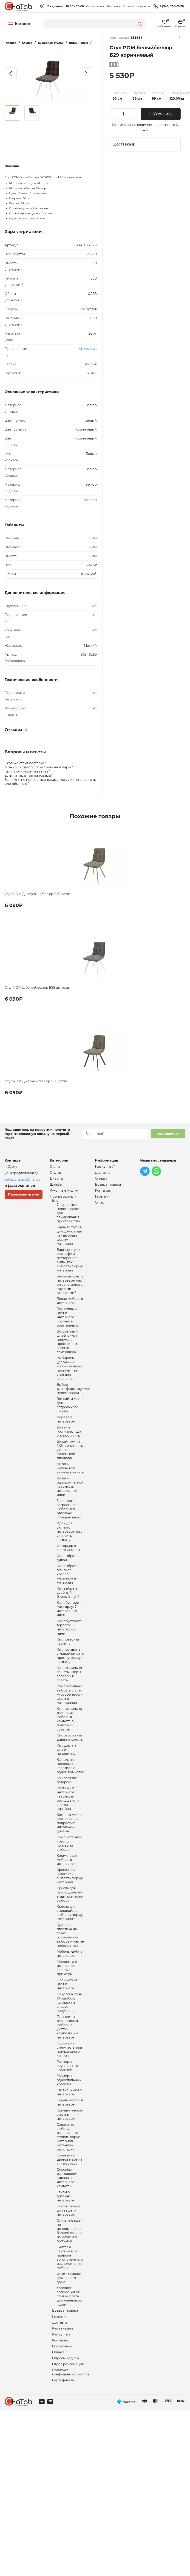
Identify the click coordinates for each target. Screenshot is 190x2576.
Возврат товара (65, 2424)
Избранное (180, 37)
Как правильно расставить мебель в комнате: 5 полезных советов (69, 1774)
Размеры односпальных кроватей (69, 2171)
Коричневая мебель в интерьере (67, 1928)
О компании (95, 6)
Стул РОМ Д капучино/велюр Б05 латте (37, 894)
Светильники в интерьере (69, 2184)
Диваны (56, 1180)
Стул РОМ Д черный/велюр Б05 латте (36, 1081)
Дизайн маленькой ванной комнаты (71, 1498)
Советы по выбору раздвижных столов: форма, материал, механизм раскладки (69, 2233)
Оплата (128, 6)
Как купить (61, 2450)
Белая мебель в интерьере (70, 1314)
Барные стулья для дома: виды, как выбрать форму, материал (70, 1242)
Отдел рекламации (68, 2482)
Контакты (143, 6)
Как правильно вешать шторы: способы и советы (69, 1724)
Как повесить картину (68, 1688)
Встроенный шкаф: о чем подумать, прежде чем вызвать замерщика (67, 1359)
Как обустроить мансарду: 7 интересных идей (69, 1653)
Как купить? (105, 1167)
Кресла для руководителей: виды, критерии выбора (70, 1967)
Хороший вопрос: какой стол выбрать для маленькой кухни (69, 2409)
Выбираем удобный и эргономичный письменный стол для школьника (69, 1388)
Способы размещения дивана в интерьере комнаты (67, 2278)
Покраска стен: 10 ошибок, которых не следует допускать (69, 2086)
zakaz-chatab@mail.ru (22, 1179)
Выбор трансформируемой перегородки (74, 1411)
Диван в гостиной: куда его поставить (69, 1457)
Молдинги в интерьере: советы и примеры (67, 2048)
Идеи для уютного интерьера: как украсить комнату (69, 1568)
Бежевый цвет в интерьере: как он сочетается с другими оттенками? (70, 1296)
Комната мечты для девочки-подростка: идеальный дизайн (69, 1888)
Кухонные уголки (64, 1192)
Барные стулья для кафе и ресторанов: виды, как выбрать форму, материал (70, 1269)
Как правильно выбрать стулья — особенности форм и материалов (70, 1747)
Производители (63, 1199)
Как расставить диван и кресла (70, 1794)
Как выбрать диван (67, 1597)
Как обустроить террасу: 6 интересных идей (69, 1673)
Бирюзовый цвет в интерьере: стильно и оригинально (68, 1332)
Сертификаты (63, 2500)
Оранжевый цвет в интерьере (67, 2065)
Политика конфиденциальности (70, 2491)
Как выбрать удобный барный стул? (68, 1635)
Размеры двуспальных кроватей (68, 2155)
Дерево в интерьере (66, 1444)
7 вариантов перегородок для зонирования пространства (68, 1217)
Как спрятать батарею (67, 1841)
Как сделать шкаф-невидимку (67, 1807)
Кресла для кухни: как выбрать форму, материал (70, 1947)
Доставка (113, 6)
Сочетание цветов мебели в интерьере (69, 2258)
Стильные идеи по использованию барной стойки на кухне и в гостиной (70, 2336)
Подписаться (168, 1134)
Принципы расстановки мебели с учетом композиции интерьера (67, 2112)
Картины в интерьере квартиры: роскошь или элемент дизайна (68, 1861)
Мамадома (86, 349)
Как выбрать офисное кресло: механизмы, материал (67, 1615)
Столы (55, 1167)
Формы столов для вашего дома (69, 2388)
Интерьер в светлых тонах (68, 1586)
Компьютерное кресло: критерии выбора (69, 1911)
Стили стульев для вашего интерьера (69, 2314)
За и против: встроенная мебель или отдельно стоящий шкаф (69, 1543)
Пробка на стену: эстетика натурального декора (69, 2138)
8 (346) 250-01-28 (171, 6)
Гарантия (60, 2431)
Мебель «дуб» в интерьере (69, 2032)
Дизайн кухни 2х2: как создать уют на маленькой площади (70, 1478)
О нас (100, 1205)
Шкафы (56, 1186)
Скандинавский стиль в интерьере (70, 2208)
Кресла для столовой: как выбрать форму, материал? (70, 1987)
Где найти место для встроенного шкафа (70, 1429)
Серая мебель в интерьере (70, 2195)
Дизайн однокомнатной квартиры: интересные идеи (70, 1518)
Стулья (55, 1173)
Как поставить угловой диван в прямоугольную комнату (70, 1704)
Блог (56, 1203)
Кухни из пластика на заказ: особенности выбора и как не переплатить (70, 2011)
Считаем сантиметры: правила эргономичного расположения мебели (70, 2366)
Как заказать (62, 2444)
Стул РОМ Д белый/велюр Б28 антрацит (38, 988)
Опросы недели (65, 2476)
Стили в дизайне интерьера (66, 2298)
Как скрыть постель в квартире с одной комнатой (70, 1825)
